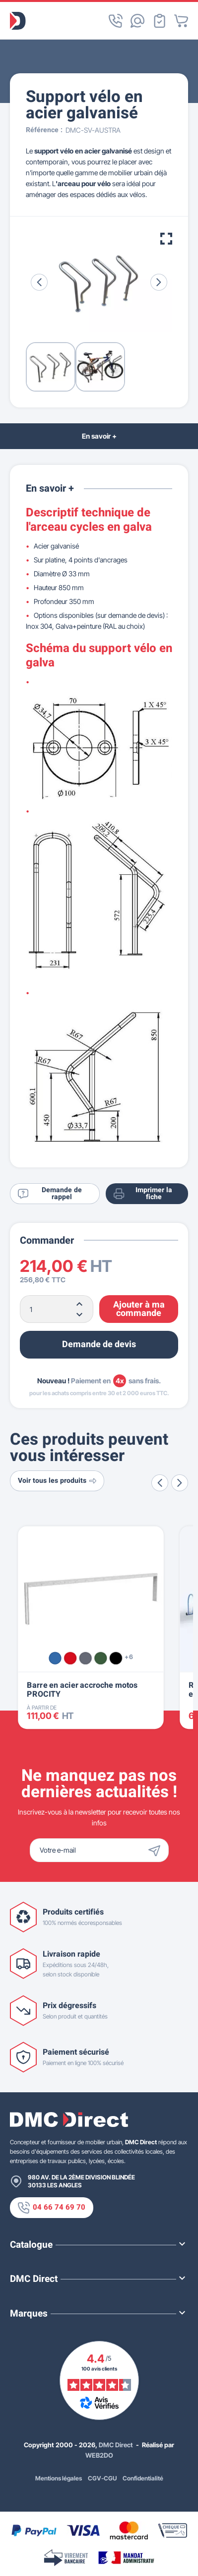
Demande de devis (99, 1344)
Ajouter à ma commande (139, 1309)
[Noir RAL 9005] (116, 1658)
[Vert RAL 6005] (100, 1658)
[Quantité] (56, 1309)
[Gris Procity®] (85, 1658)
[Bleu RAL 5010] (55, 1658)
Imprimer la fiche (143, 1193)
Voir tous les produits (57, 1480)
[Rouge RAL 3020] (70, 1658)
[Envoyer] (157, 1850)
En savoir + (99, 436)
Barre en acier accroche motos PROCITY (82, 1690)
